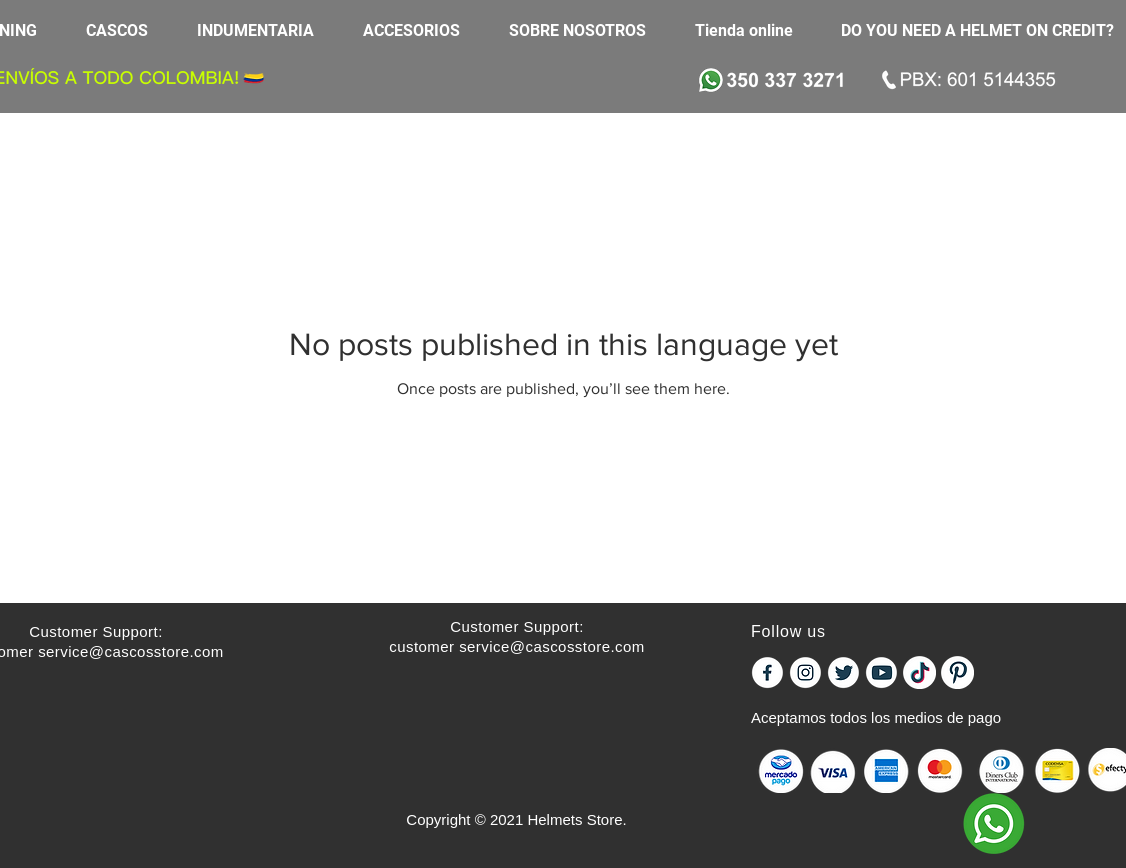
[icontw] (843, 672)
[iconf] (767, 672)
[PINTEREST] (957, 672)
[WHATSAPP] (993, 823)
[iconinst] (805, 672)
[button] (126, 30)
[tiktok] (919, 672)
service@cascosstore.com (131, 651)
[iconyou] (881, 672)
